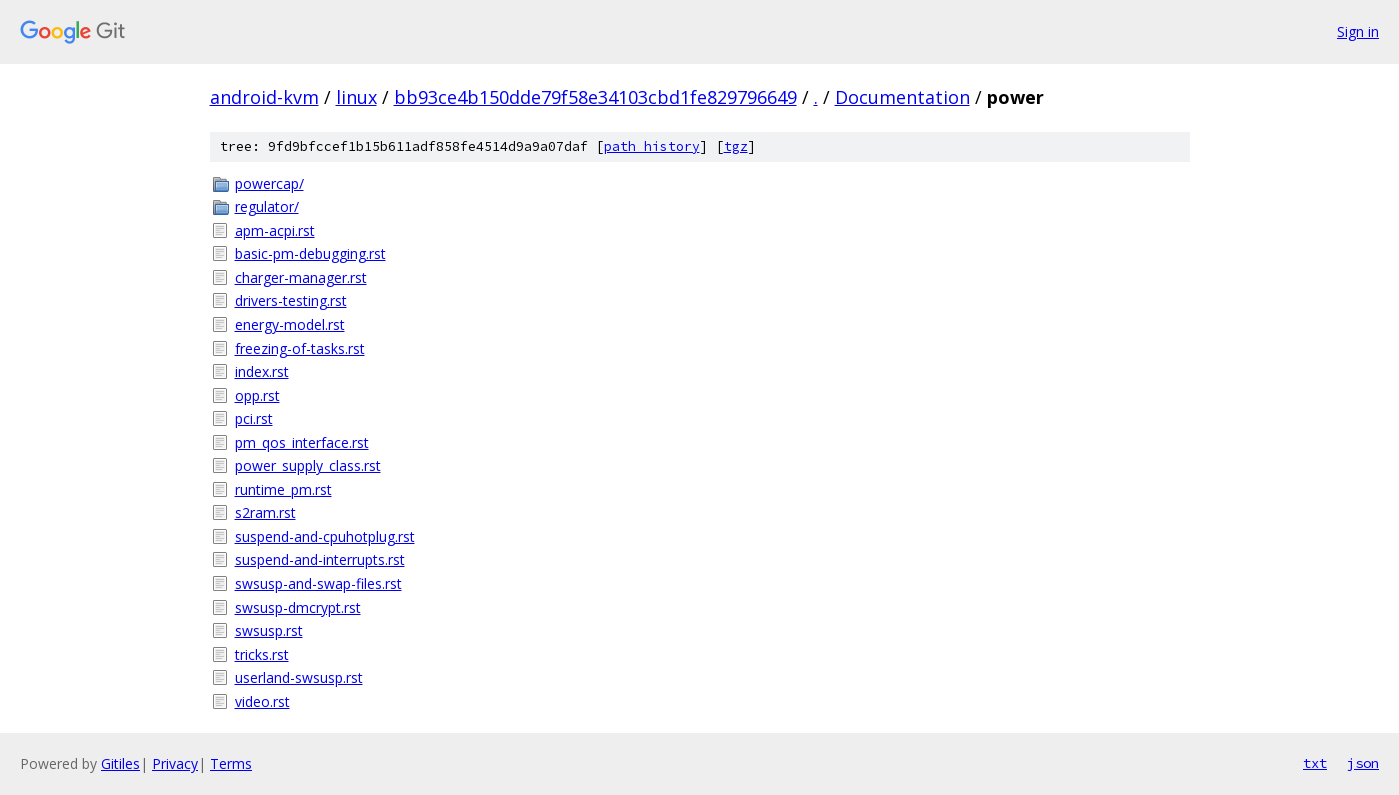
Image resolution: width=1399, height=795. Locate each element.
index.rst (262, 371)
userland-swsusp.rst (299, 677)
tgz (736, 146)
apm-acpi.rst (275, 230)
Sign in (1358, 31)
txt (1315, 763)
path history (652, 146)
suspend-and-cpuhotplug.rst (325, 536)
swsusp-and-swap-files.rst (318, 583)
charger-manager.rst (301, 277)
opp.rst (257, 395)
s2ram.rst (265, 512)
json (1363, 763)
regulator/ (267, 206)
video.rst (262, 701)
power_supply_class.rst (308, 465)
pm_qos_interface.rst (302, 442)
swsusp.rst (269, 630)
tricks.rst (262, 654)
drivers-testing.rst (291, 300)
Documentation (902, 97)
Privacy (175, 763)
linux (356, 97)
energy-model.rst (290, 324)
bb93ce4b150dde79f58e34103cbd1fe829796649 (595, 97)
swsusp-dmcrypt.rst (298, 607)
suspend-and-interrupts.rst (320, 559)
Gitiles (120, 763)
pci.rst (254, 418)
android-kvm (264, 97)
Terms (231, 763)
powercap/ (269, 183)
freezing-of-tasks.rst (300, 348)
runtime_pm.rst (283, 489)
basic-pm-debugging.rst (310, 253)
